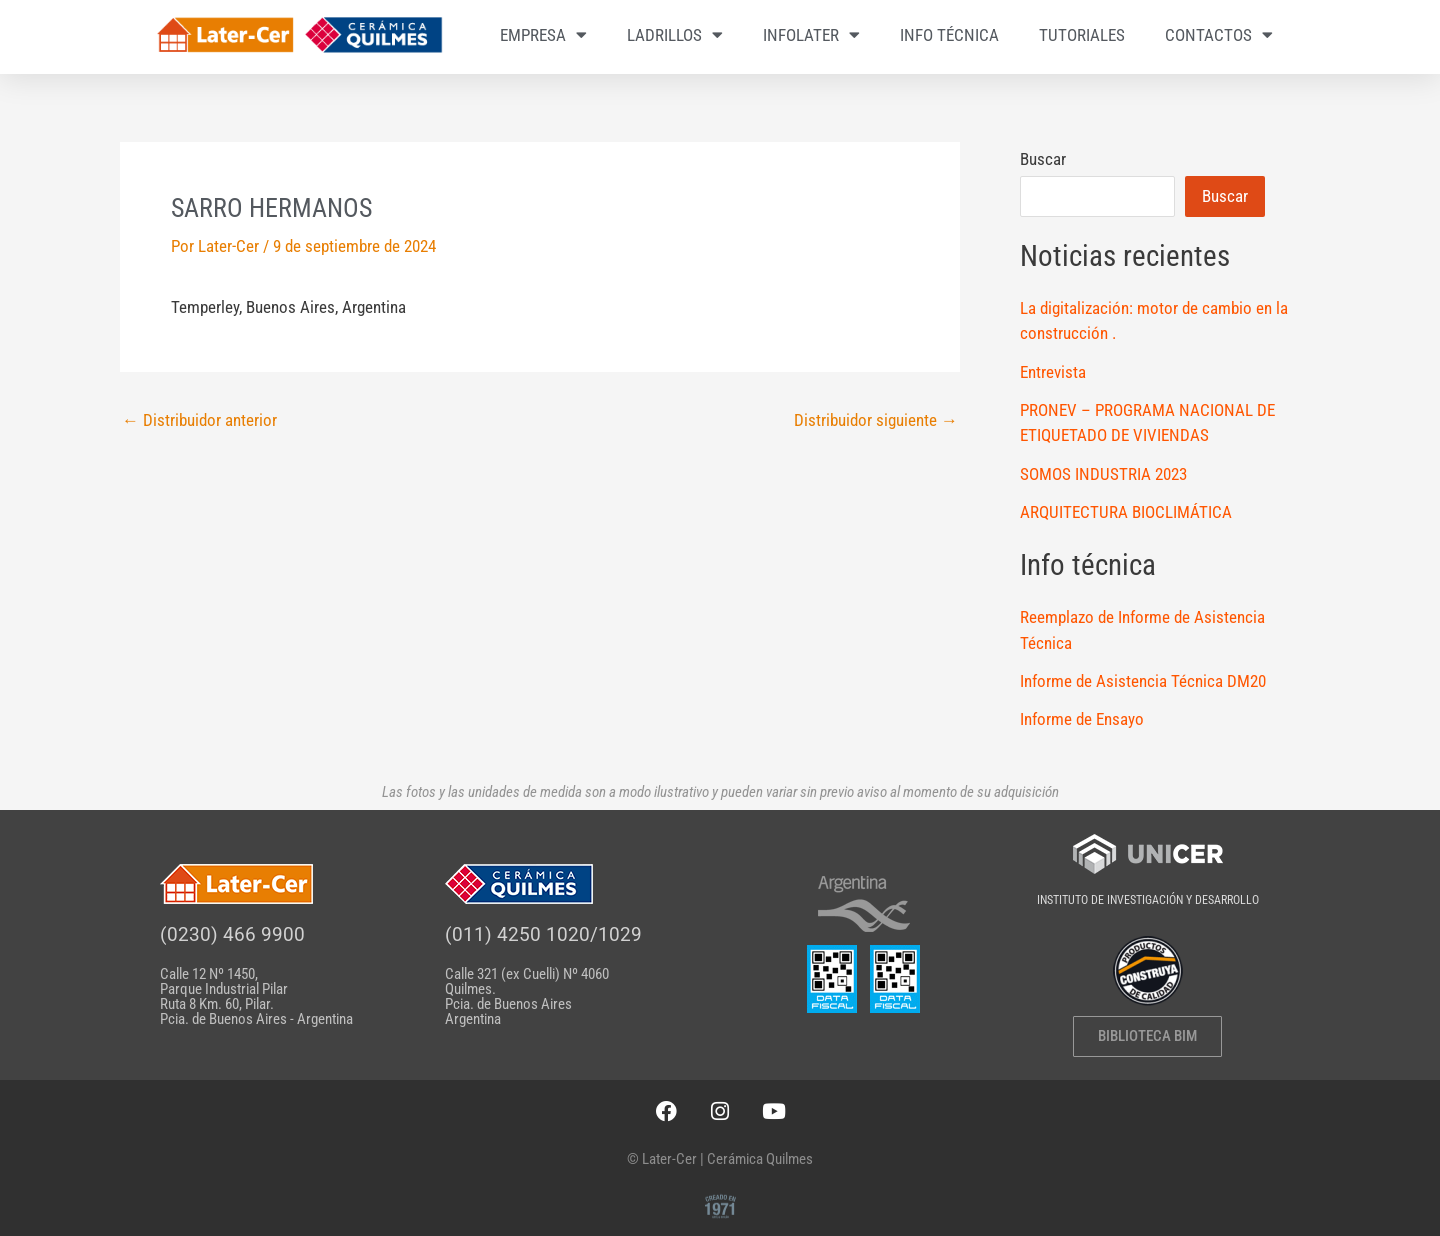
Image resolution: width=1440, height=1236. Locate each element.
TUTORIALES (1082, 35)
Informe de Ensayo (1082, 719)
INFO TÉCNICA (949, 35)
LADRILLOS (675, 34)
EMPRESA (543, 34)
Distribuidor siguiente (876, 420)
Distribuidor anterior (199, 420)
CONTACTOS (1219, 34)
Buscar (1043, 159)
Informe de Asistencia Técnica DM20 (1143, 681)
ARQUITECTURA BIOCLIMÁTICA (1126, 512)
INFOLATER (811, 34)
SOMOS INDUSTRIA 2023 (1103, 474)
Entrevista (1053, 372)
